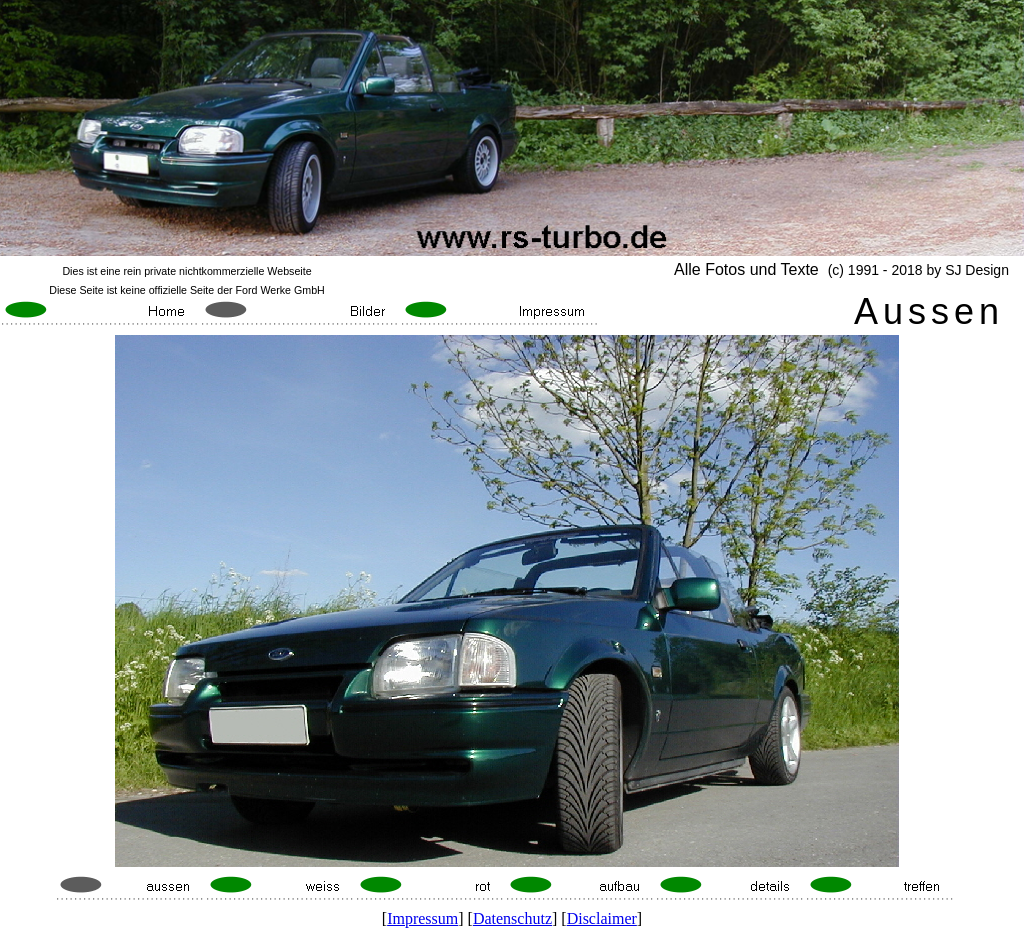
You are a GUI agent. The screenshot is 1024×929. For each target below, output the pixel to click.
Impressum (422, 918)
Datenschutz (512, 918)
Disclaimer (602, 918)
